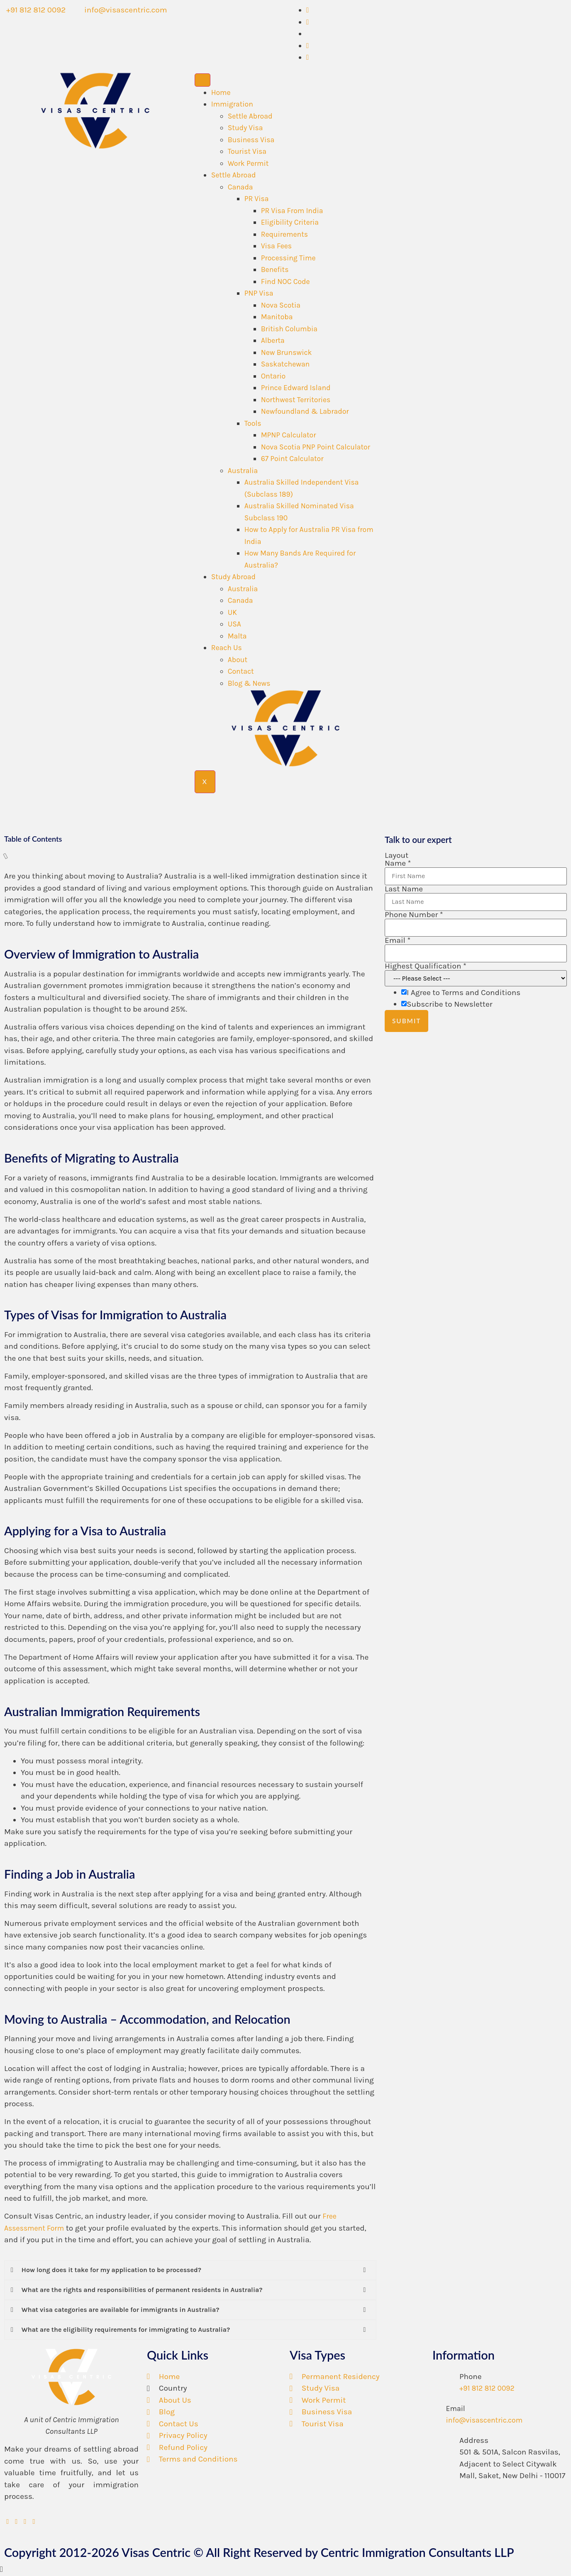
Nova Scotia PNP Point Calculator (315, 447)
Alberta (273, 340)
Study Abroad (233, 577)
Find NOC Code (285, 281)
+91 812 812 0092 (487, 2388)
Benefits (275, 269)
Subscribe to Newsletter (450, 1005)
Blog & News (249, 683)
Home (221, 92)
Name (398, 864)
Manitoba (277, 317)
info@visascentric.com (484, 2420)
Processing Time (288, 258)
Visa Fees (276, 246)
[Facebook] (307, 22)
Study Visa (245, 128)
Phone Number (414, 915)
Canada (240, 187)
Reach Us (226, 647)
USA (234, 624)
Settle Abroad (250, 116)
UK (232, 612)
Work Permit (248, 163)
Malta (237, 636)
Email (397, 941)
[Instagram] (307, 57)
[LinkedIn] (307, 45)
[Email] (436, 2407)
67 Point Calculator (292, 458)
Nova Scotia (280, 305)
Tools (252, 423)
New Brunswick (286, 352)
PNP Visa (258, 293)
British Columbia (289, 329)
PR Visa (256, 198)
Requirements (284, 234)
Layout (396, 856)
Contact (241, 671)
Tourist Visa (247, 151)
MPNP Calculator (288, 435)
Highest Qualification (425, 967)
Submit (407, 1021)
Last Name (404, 889)
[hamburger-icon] (202, 80)
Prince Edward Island (296, 388)
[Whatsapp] (307, 10)
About (237, 660)
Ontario (273, 376)
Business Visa (251, 140)
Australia (243, 470)
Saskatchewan (285, 364)
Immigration (232, 104)
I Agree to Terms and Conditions (463, 993)
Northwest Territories (296, 400)
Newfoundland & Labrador (305, 411)
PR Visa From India (292, 210)
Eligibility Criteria (290, 222)
